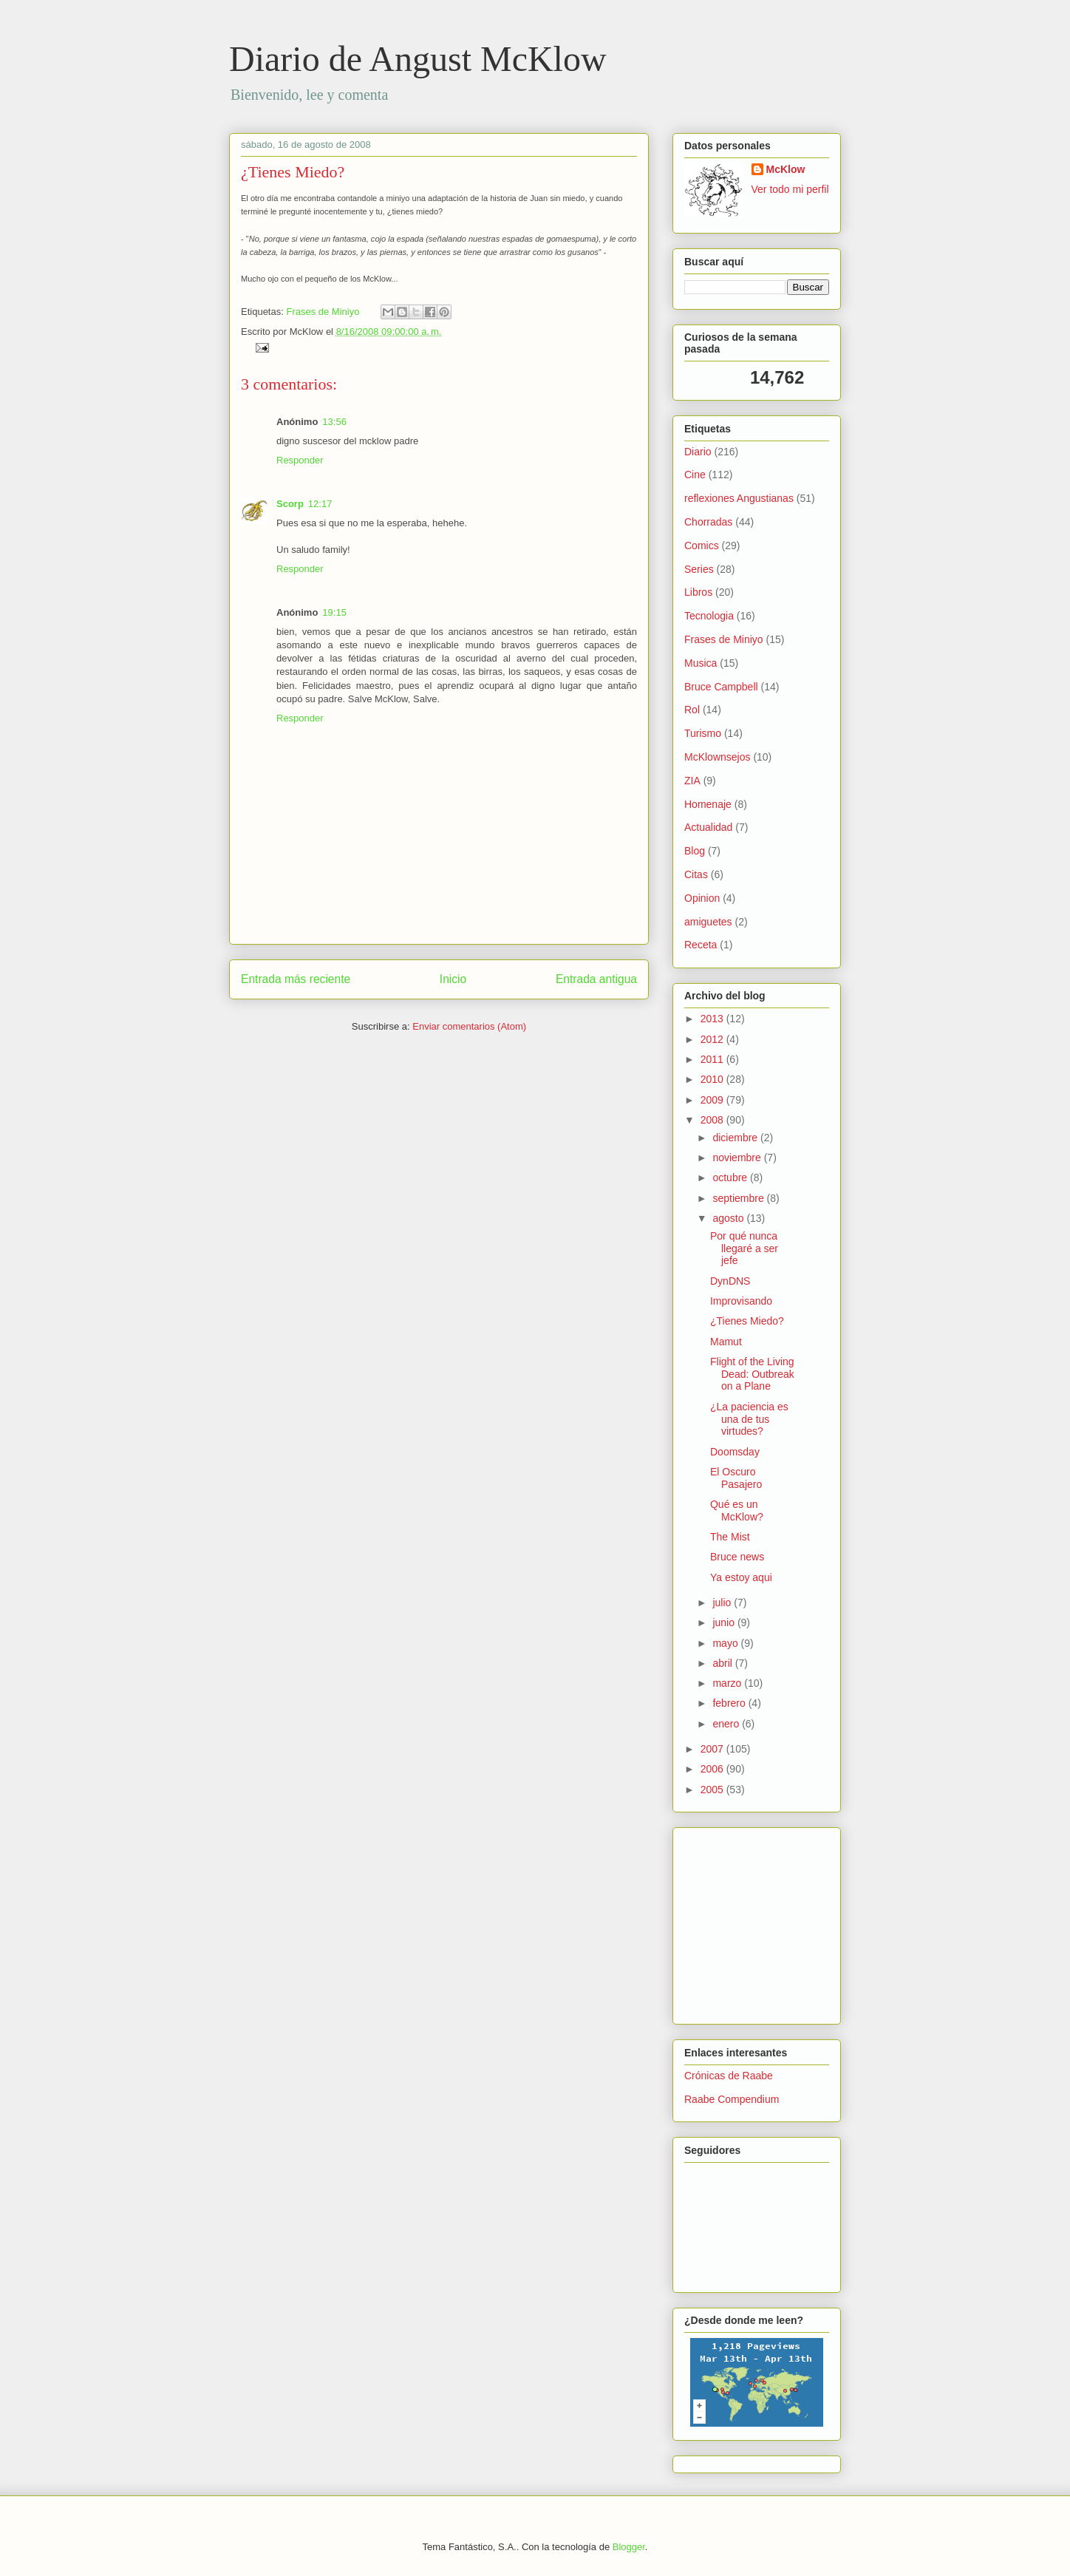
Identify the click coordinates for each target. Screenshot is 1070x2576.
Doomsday (735, 1452)
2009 (713, 1100)
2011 (713, 1059)
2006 (713, 1769)
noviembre (737, 1157)
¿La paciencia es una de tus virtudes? (749, 1419)
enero (727, 1724)
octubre (731, 1177)
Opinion (702, 898)
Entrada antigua (596, 979)
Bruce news (737, 1557)
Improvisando (741, 1301)
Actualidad (708, 827)
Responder (300, 460)
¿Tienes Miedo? (292, 172)
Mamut (726, 1342)
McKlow (785, 169)
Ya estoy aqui (741, 1577)
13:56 (334, 421)
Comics (701, 545)
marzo (728, 1683)
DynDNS (730, 1281)
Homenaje (708, 804)
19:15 (334, 612)
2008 (713, 1120)
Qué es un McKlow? (736, 1510)
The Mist (730, 1537)
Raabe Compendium (731, 2099)
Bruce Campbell (721, 687)
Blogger (629, 2546)
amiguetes (708, 922)
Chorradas (708, 522)
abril (723, 1663)
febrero (730, 1703)
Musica (700, 663)
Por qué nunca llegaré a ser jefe (744, 1248)
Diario (698, 452)
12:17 (320, 503)
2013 (713, 1018)
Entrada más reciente (295, 979)
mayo (726, 1643)
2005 (713, 1789)
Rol (692, 710)
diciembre (736, 1137)
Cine (695, 474)
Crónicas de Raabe (728, 2075)
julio (723, 1602)
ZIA (692, 780)
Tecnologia (709, 616)
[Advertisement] (728, 1922)
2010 (713, 1079)
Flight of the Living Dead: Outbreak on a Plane (752, 1374)
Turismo (702, 733)
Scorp (290, 503)
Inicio (453, 979)
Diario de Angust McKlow (418, 58)
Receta (700, 945)
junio (724, 1622)
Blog (694, 851)
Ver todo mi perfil (790, 189)
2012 (713, 1039)
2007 (713, 1749)
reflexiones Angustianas (739, 498)
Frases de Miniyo (322, 311)
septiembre (739, 1198)
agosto (729, 1218)
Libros (698, 592)
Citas (696, 874)
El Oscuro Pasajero (736, 1478)
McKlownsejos (717, 757)
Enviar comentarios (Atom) (469, 1026)
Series (699, 569)
